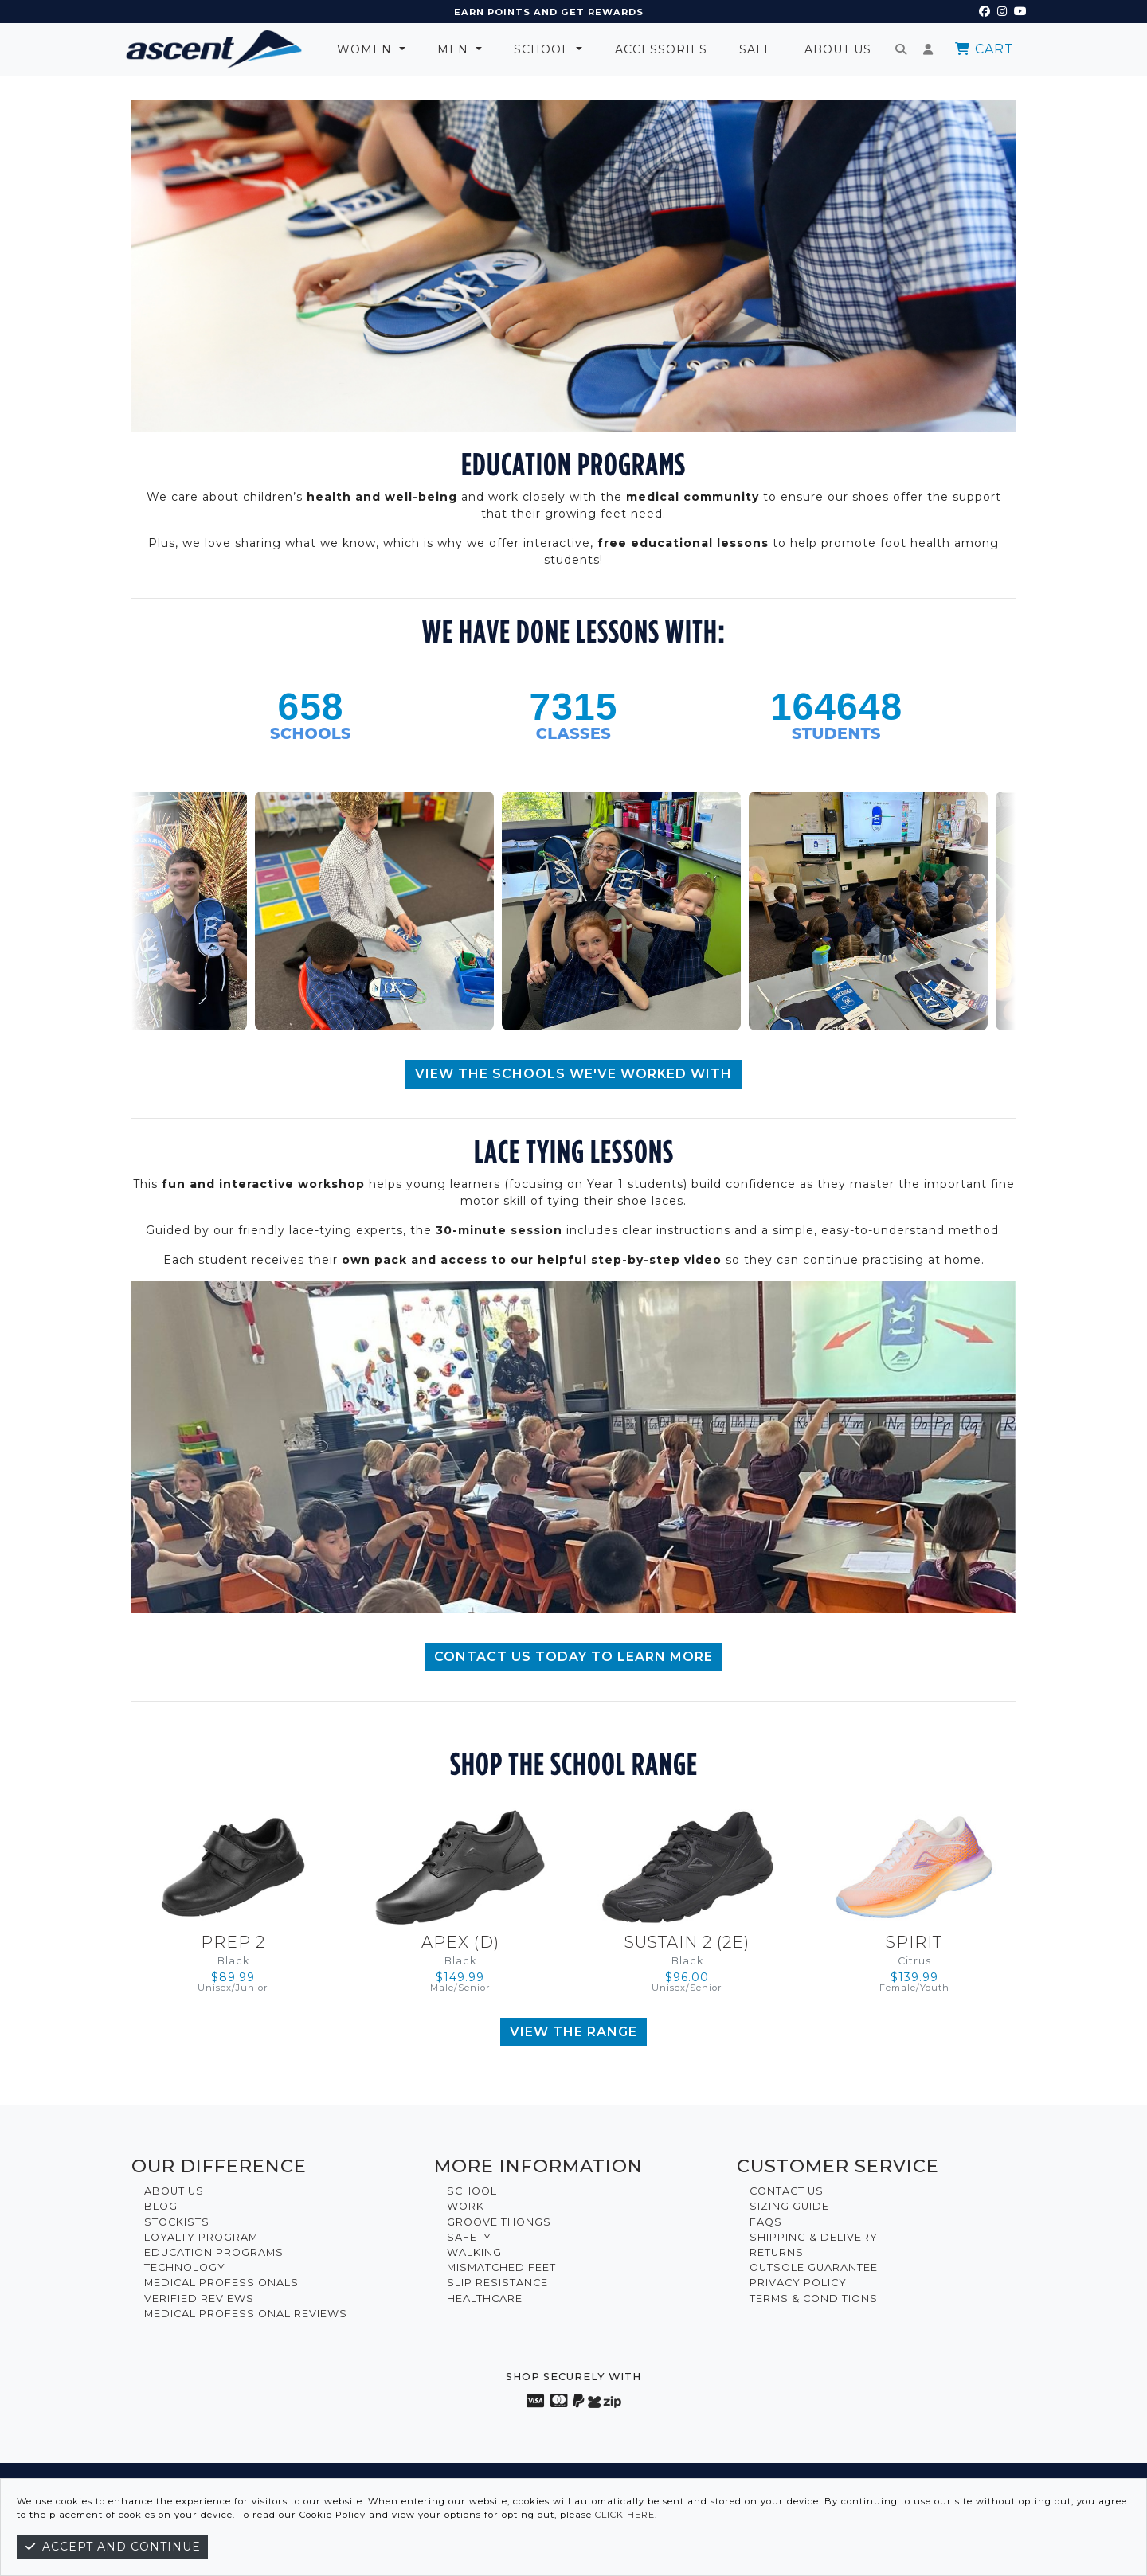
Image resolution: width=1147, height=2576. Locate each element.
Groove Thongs (499, 2222)
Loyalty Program (201, 2237)
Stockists (176, 2222)
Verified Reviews (199, 2298)
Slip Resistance (497, 2283)
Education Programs (214, 2252)
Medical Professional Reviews (245, 2314)
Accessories (661, 49)
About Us (837, 49)
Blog (161, 2206)
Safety (469, 2237)
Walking (474, 2252)
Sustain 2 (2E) (687, 1942)
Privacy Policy (798, 2283)
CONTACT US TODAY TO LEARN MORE (573, 1656)
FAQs (766, 2222)
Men (454, 49)
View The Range (573, 2031)
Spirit (914, 1942)
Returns (777, 2252)
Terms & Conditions (814, 2298)
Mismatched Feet (501, 2267)
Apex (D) (460, 1942)
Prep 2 (233, 1942)
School (544, 49)
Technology (184, 2267)
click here (625, 2514)
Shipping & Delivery (814, 2237)
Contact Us (787, 2191)
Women (366, 49)
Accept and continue (112, 2546)
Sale (756, 49)
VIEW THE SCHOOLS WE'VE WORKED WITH (573, 1073)
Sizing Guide (789, 2206)
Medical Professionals (221, 2283)
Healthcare (485, 2298)
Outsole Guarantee (814, 2267)
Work (465, 2206)
